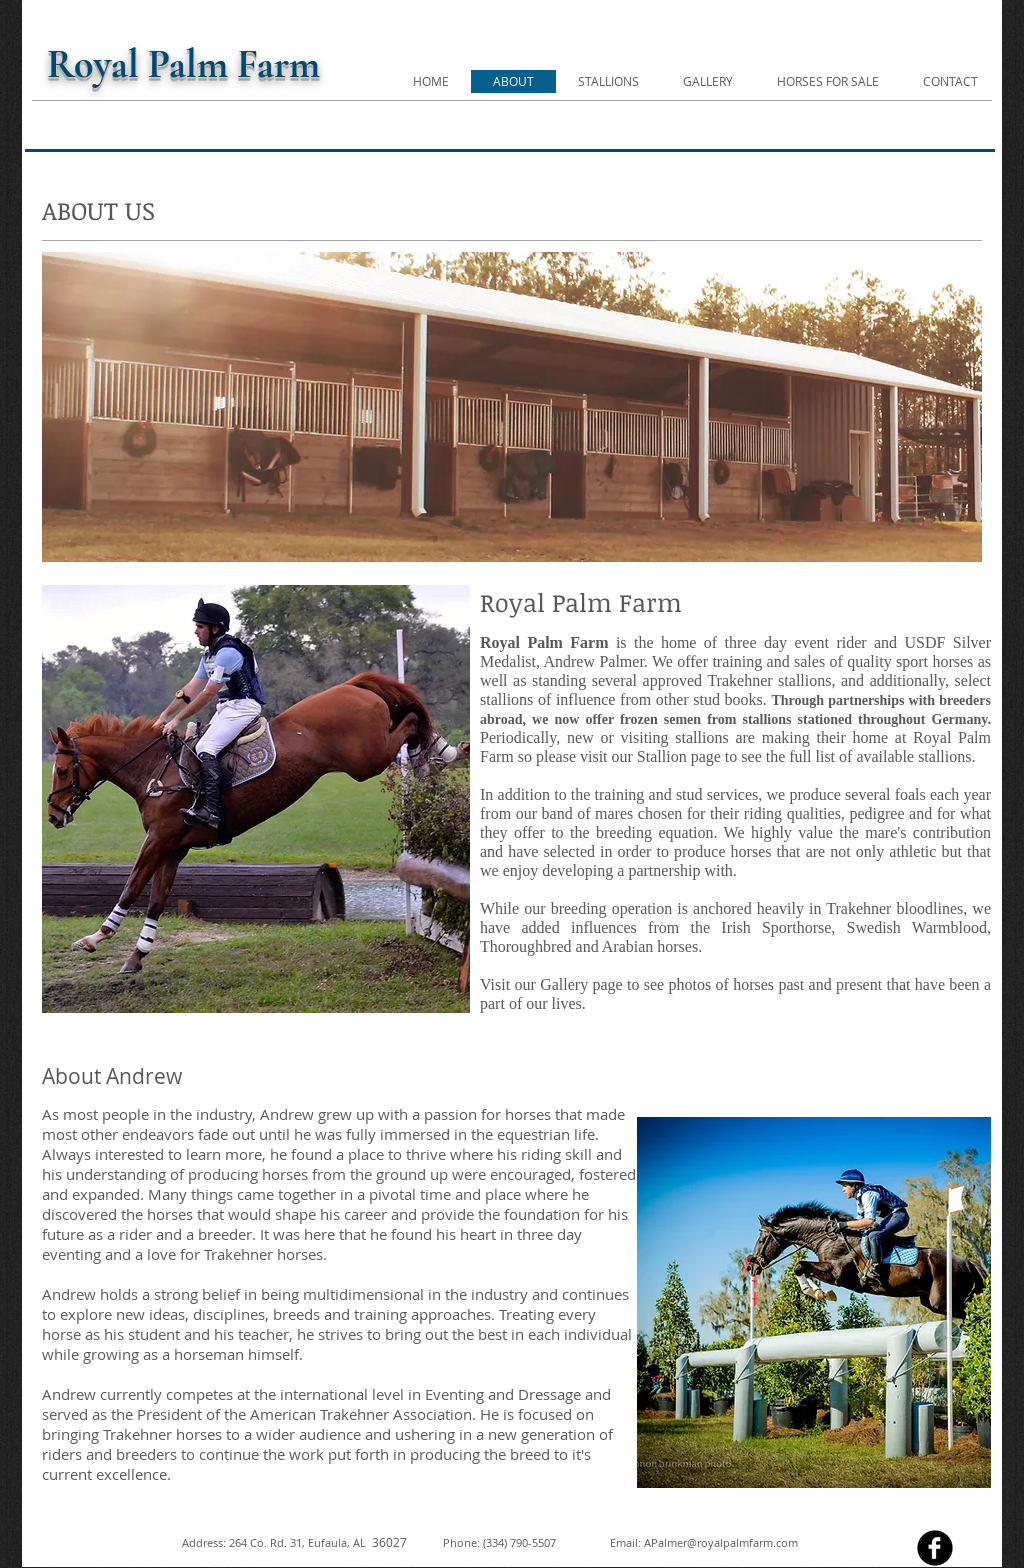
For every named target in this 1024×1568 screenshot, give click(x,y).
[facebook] (935, 1548)
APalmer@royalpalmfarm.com (721, 1542)
